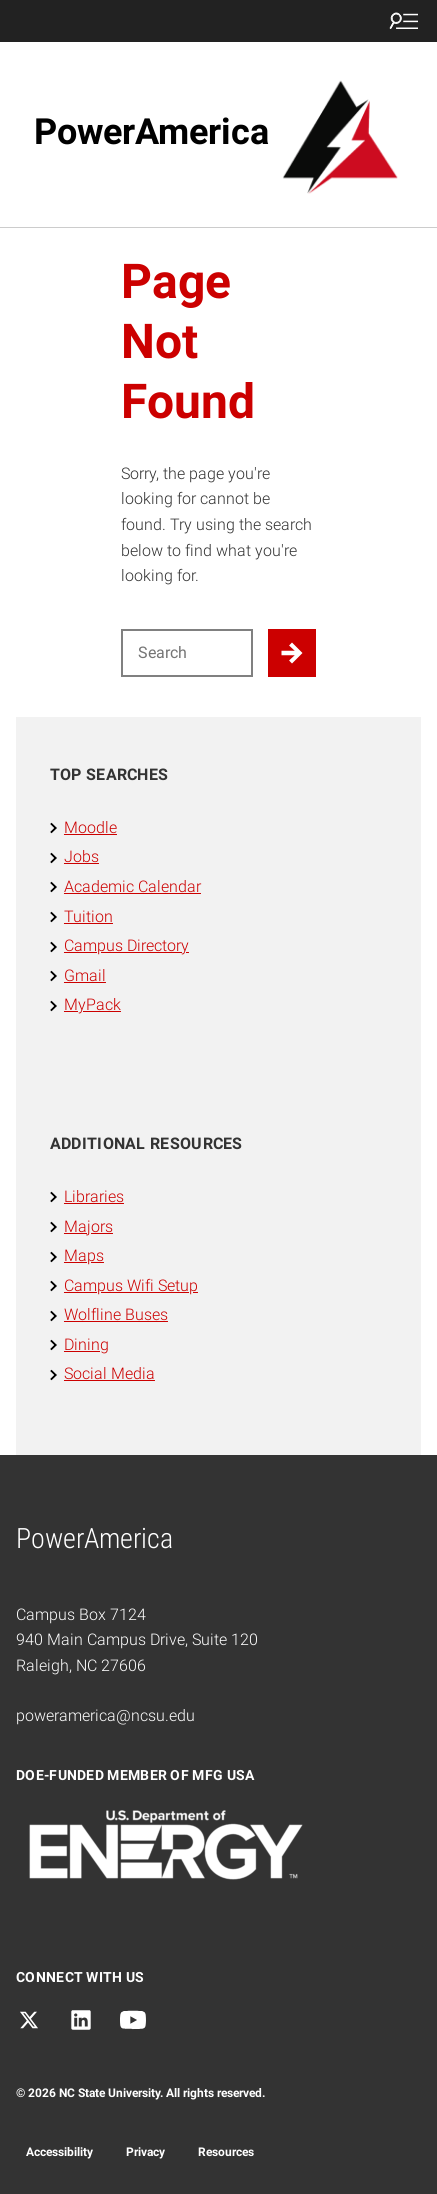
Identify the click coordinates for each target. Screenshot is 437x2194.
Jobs (81, 856)
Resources (226, 2152)
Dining (86, 1344)
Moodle (90, 827)
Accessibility (59, 2152)
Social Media (109, 1373)
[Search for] (187, 653)
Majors (88, 1226)
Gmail (85, 975)
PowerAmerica (151, 132)
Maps (84, 1255)
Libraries (94, 1196)
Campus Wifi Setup (131, 1285)
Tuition (88, 916)
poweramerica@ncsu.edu (105, 1715)
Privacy (145, 2152)
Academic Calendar (132, 886)
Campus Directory (126, 945)
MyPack (92, 1004)
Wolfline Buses (116, 1314)
